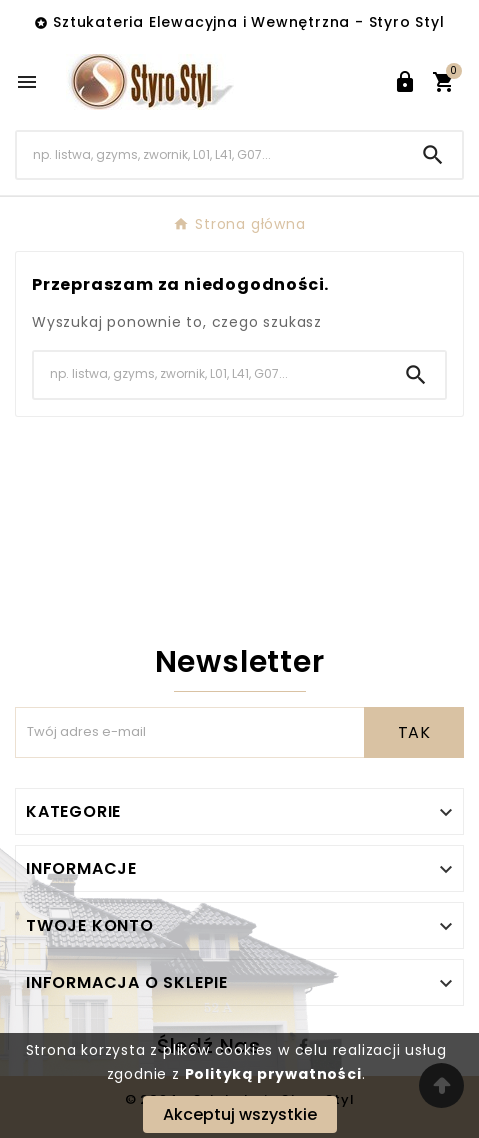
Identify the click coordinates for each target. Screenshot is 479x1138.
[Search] (210, 154)
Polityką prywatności (273, 1074)
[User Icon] (405, 82)
